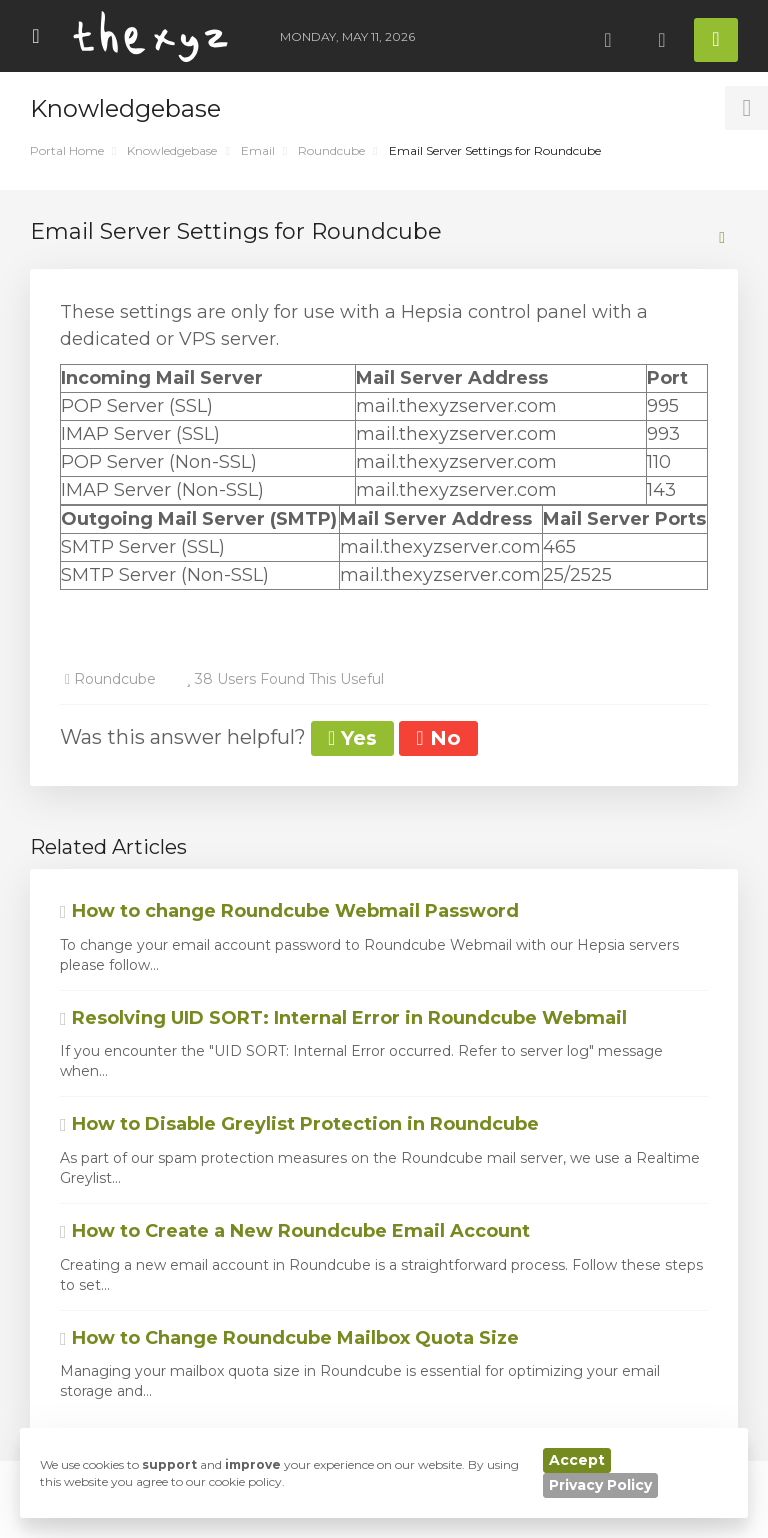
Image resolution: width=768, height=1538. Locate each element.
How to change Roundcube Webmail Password (289, 911)
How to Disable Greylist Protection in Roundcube (299, 1124)
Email (258, 150)
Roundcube (331, 150)
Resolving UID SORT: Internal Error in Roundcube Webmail (343, 1018)
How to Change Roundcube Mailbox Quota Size (289, 1338)
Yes (352, 738)
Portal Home (67, 150)
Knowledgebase (172, 150)
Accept (577, 1460)
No (438, 738)
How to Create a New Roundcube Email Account (295, 1231)
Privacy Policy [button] (600, 1485)
